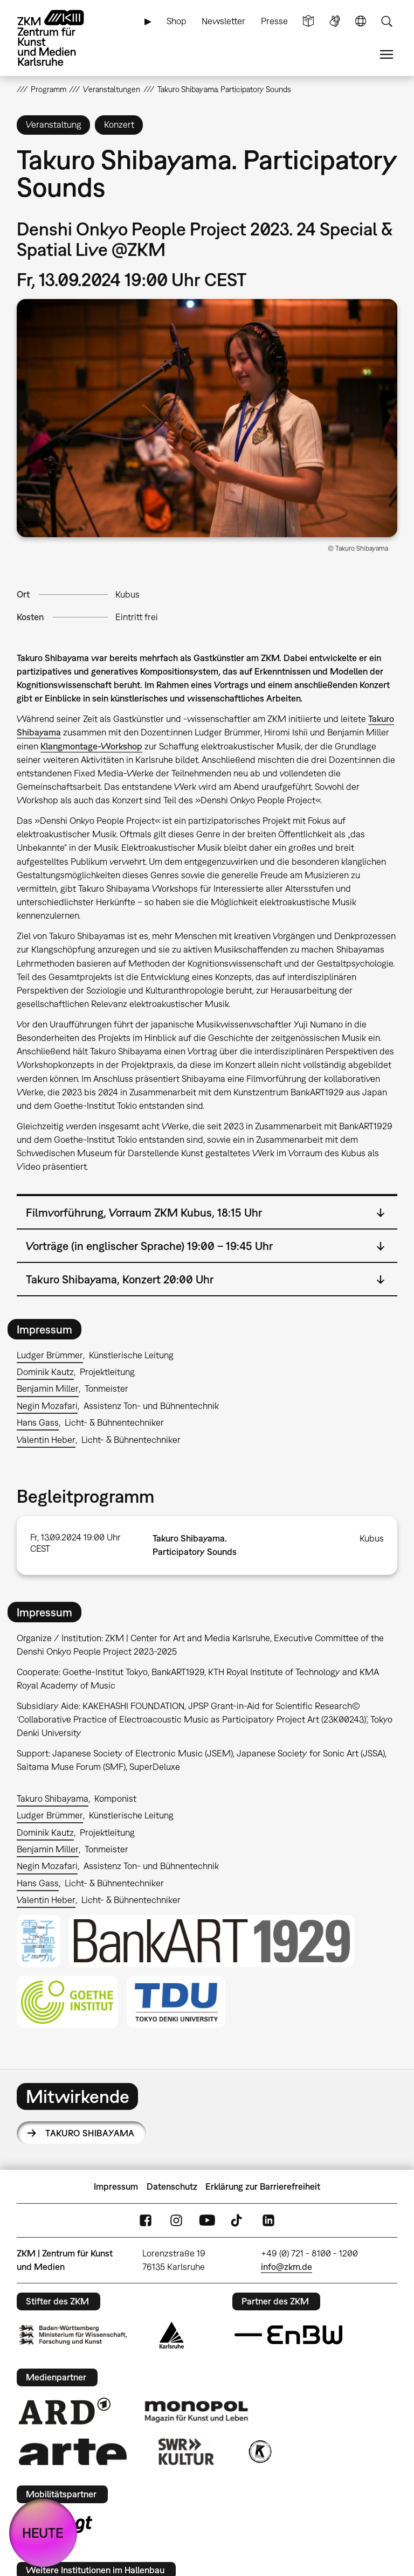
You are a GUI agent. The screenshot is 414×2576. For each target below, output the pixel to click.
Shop (177, 21)
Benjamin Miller (48, 1388)
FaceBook (145, 2220)
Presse (274, 21)
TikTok (238, 2220)
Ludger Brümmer (50, 1355)
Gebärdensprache (335, 21)
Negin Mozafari (47, 1405)
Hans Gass (38, 1422)
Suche (386, 21)
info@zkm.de (286, 2266)
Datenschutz (172, 2186)
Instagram (176, 2220)
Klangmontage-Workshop (91, 746)
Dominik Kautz (45, 1371)
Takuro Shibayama (52, 1798)
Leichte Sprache (308, 21)
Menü (386, 55)
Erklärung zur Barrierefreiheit (262, 2186)
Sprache (360, 21)
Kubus (127, 594)
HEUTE (43, 2532)
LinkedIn (268, 2220)
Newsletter (223, 21)
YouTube (207, 2220)
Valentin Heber (46, 1439)
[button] (207, 418)
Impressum (116, 2186)
